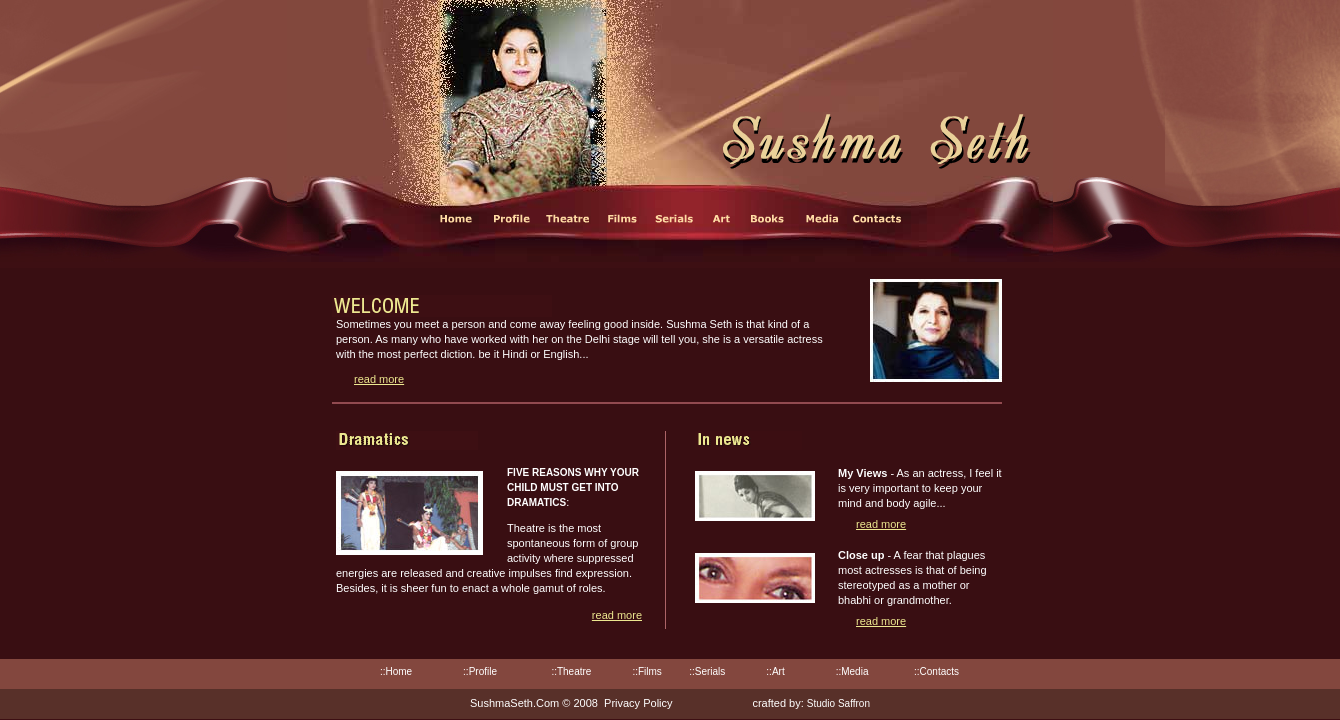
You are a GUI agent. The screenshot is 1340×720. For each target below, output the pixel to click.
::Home (396, 671)
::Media (852, 671)
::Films (646, 671)
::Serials (707, 671)
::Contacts (936, 671)
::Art (775, 671)
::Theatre (571, 671)
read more (379, 379)
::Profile (480, 671)
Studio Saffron (838, 703)
